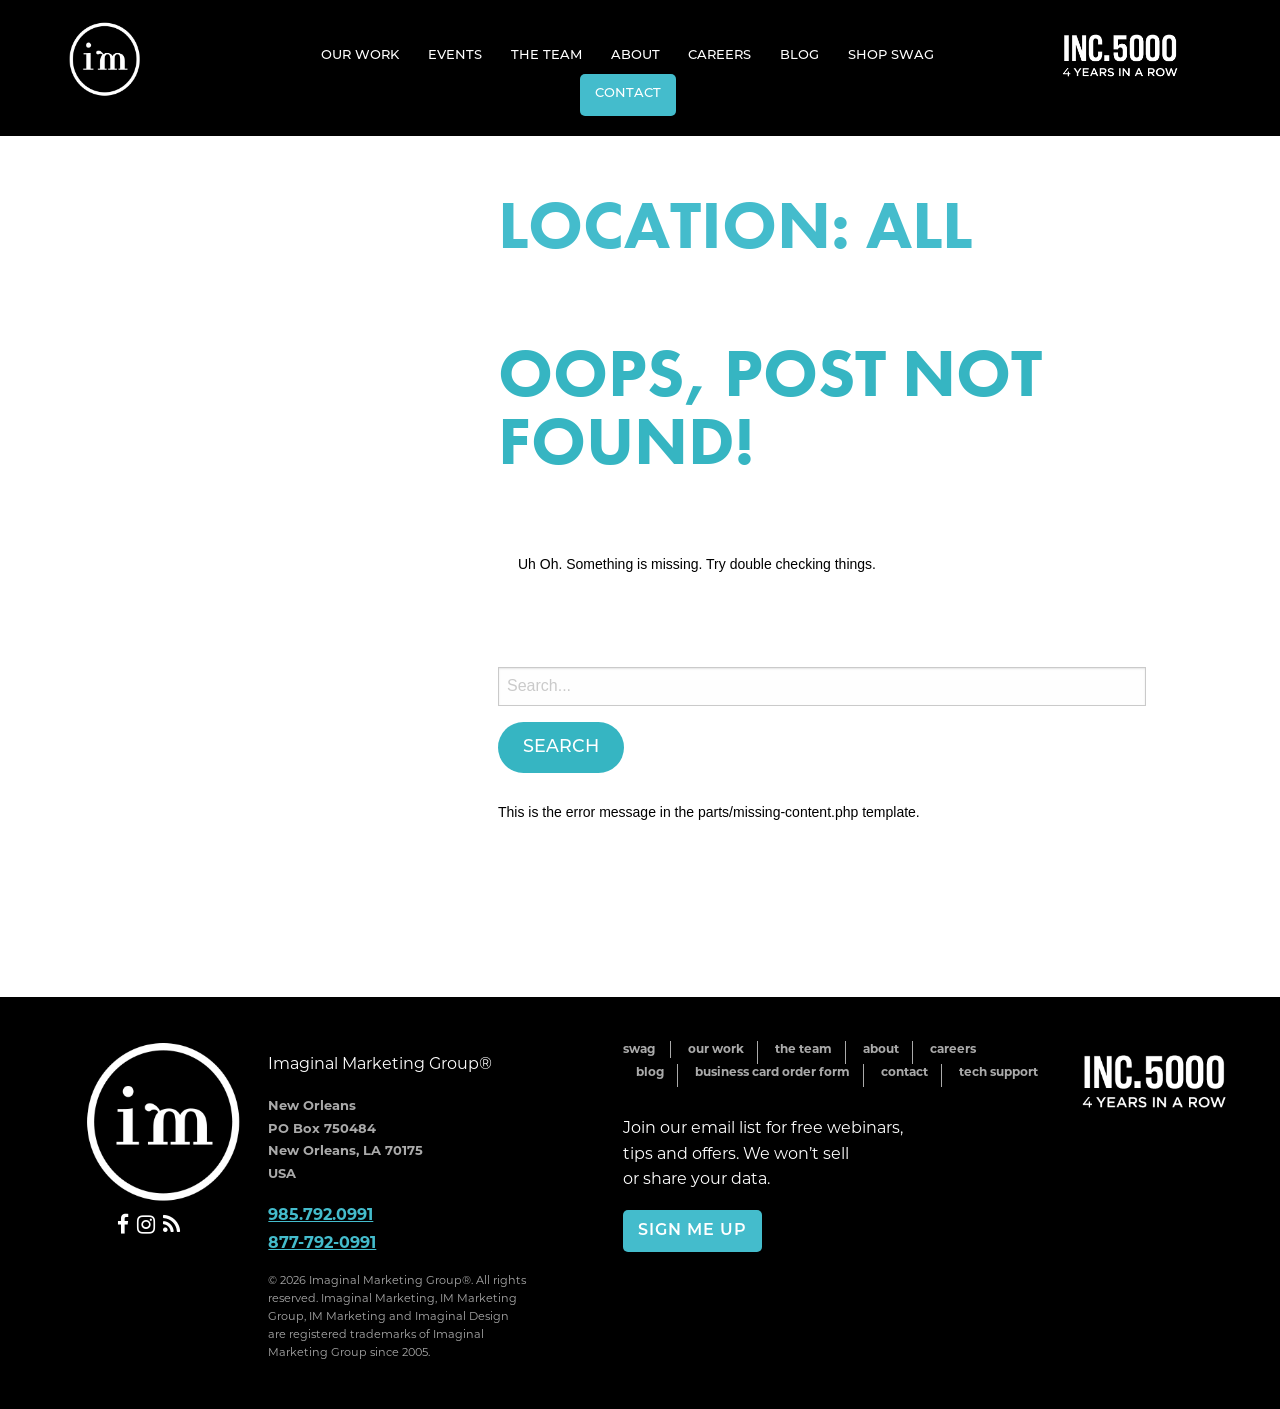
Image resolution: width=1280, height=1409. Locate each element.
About (635, 55)
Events (455, 55)
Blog (799, 55)
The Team (546, 55)
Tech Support (998, 1071)
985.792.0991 (320, 1214)
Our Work (360, 55)
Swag (639, 1048)
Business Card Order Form (772, 1071)
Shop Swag (891, 55)
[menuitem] (360, 54)
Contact (628, 93)
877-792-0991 (322, 1242)
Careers (719, 55)
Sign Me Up (692, 1231)
